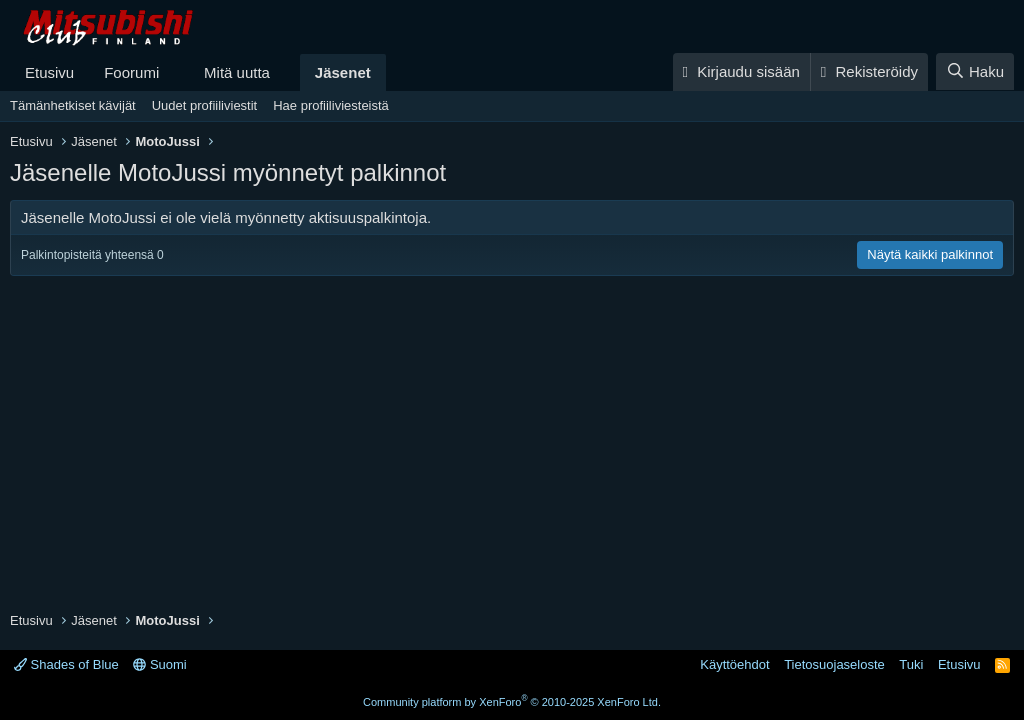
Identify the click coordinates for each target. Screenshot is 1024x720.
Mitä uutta (237, 72)
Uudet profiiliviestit (205, 105)
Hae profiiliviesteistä (331, 105)
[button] (175, 72)
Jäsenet (343, 72)
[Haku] (975, 71)
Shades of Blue (66, 664)
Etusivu (49, 72)
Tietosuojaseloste (834, 664)
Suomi (159, 664)
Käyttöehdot (734, 664)
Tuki (911, 664)
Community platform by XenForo (512, 702)
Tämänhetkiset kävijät (73, 105)
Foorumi (131, 72)
